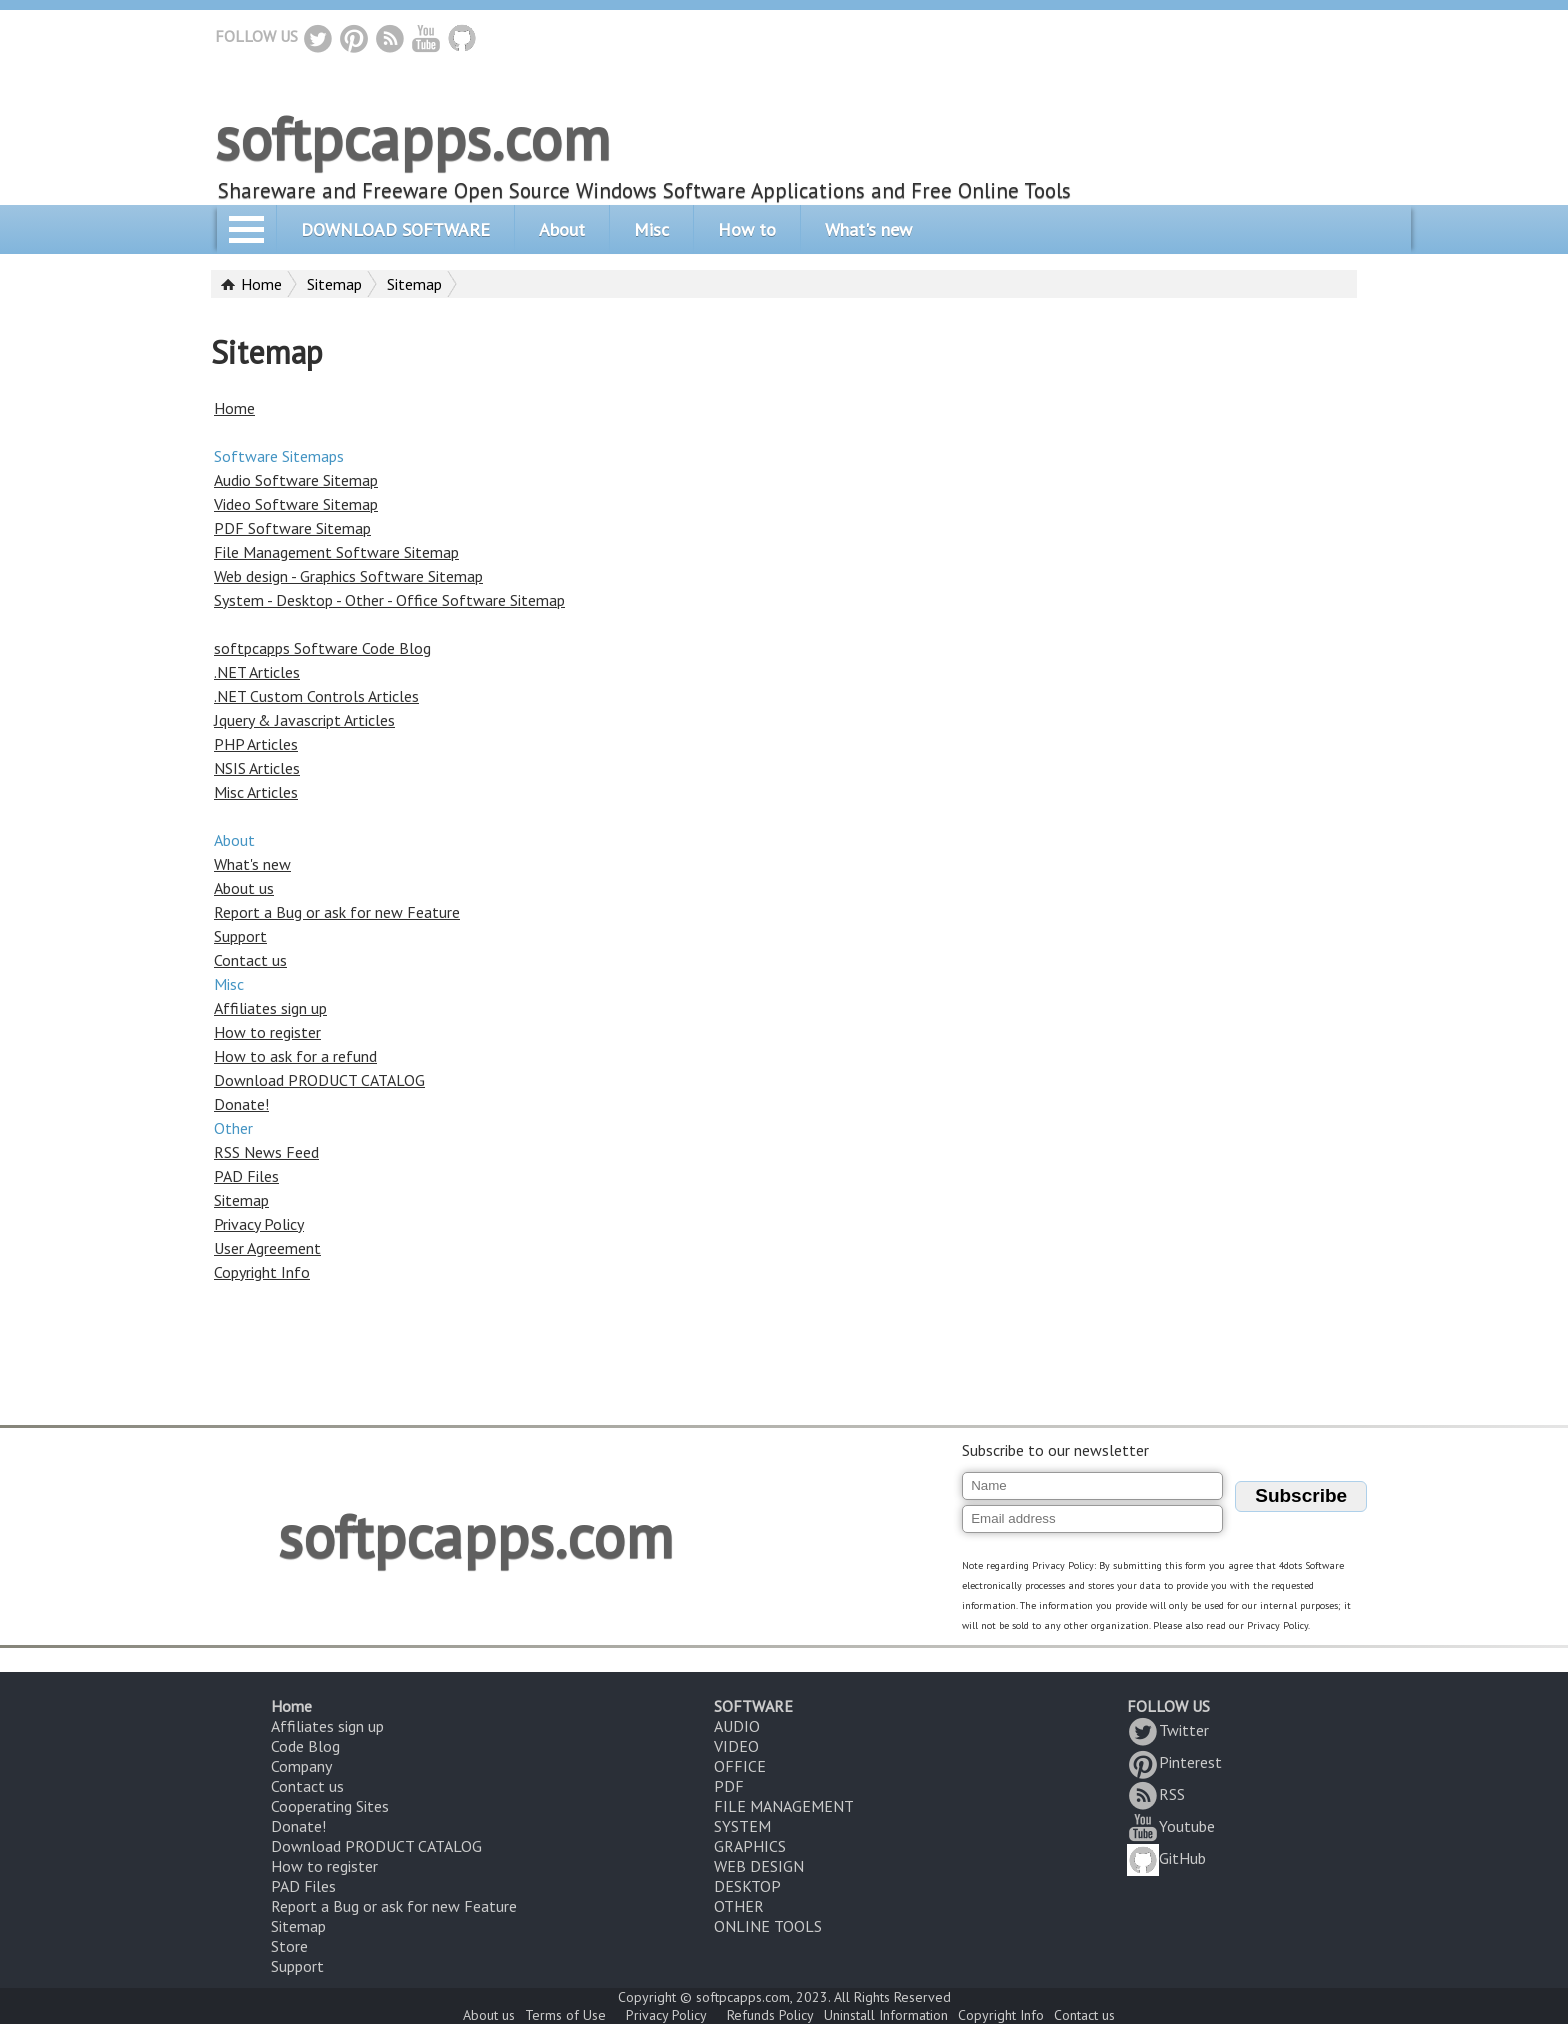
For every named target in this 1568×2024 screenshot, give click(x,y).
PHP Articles (256, 744)
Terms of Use (565, 2015)
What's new (868, 229)
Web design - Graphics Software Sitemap (348, 576)
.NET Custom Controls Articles (316, 696)
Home (261, 284)
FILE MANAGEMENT (784, 1806)
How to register (267, 1032)
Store (289, 1946)
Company (301, 1766)
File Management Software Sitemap (336, 552)
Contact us (250, 960)
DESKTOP (747, 1886)
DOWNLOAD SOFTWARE (395, 229)
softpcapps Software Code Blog (322, 648)
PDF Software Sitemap (292, 528)
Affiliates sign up (270, 1008)
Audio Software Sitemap (296, 480)
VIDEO (736, 1746)
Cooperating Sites (330, 1806)
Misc (651, 229)
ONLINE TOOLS (768, 1926)
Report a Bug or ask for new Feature (337, 912)
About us (244, 888)
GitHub (1166, 1858)
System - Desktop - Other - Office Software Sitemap (389, 600)
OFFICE (740, 1766)
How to (747, 229)
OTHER (739, 1906)
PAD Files (246, 1176)
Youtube (1171, 1826)
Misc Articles (256, 792)
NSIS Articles (257, 768)
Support (240, 936)
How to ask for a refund (295, 1056)
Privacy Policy (259, 1224)
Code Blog (305, 1746)
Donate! (241, 1104)
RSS (1156, 1794)
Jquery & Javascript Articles (304, 720)
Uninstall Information (886, 2015)
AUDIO (737, 1726)
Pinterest (1174, 1762)
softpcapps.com (412, 138)
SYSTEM (742, 1826)
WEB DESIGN (759, 1866)
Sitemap (334, 284)
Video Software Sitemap (296, 504)
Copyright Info (262, 1272)
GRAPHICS (750, 1846)
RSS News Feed (266, 1152)
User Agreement (267, 1248)
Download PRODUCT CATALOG (319, 1080)
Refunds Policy (770, 2015)
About (562, 229)
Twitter (1168, 1730)
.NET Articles (257, 672)
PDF (729, 1786)
